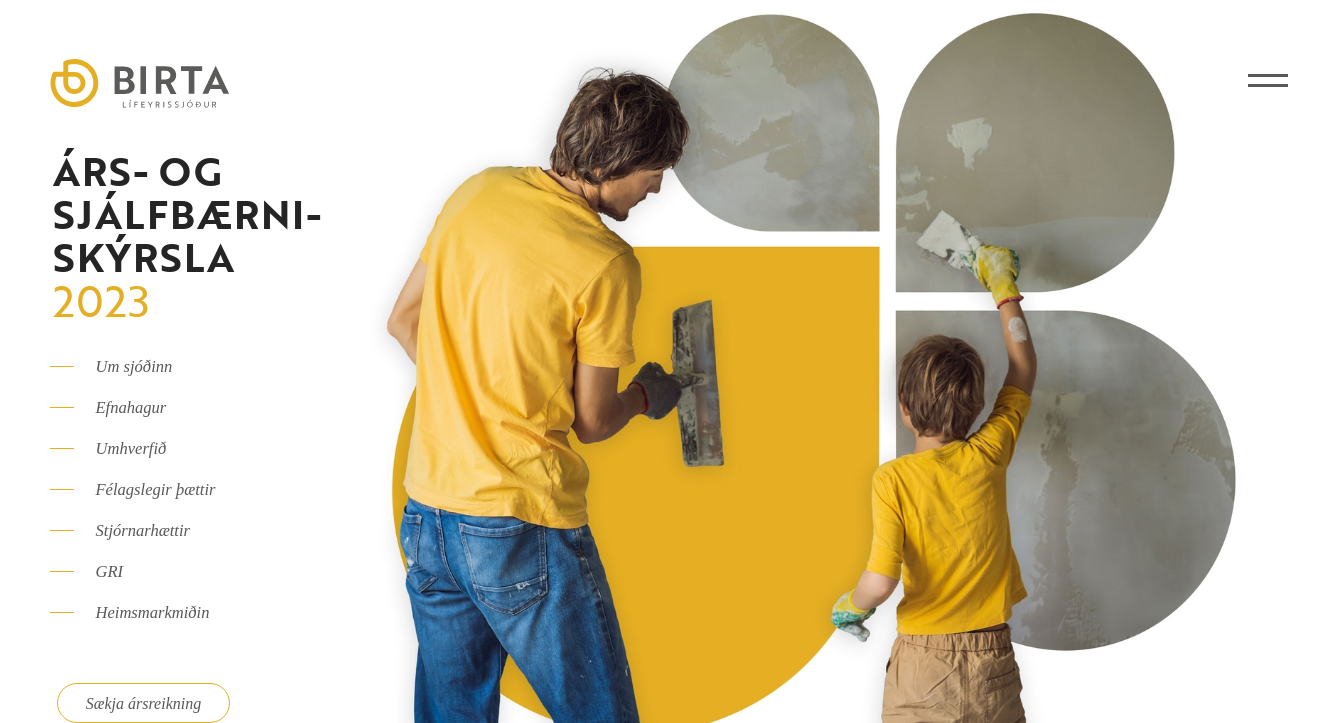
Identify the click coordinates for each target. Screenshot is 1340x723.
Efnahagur (131, 407)
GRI (110, 571)
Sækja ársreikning (143, 703)
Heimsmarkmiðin (153, 612)
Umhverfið (131, 448)
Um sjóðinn (134, 366)
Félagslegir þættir (156, 489)
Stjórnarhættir (143, 530)
